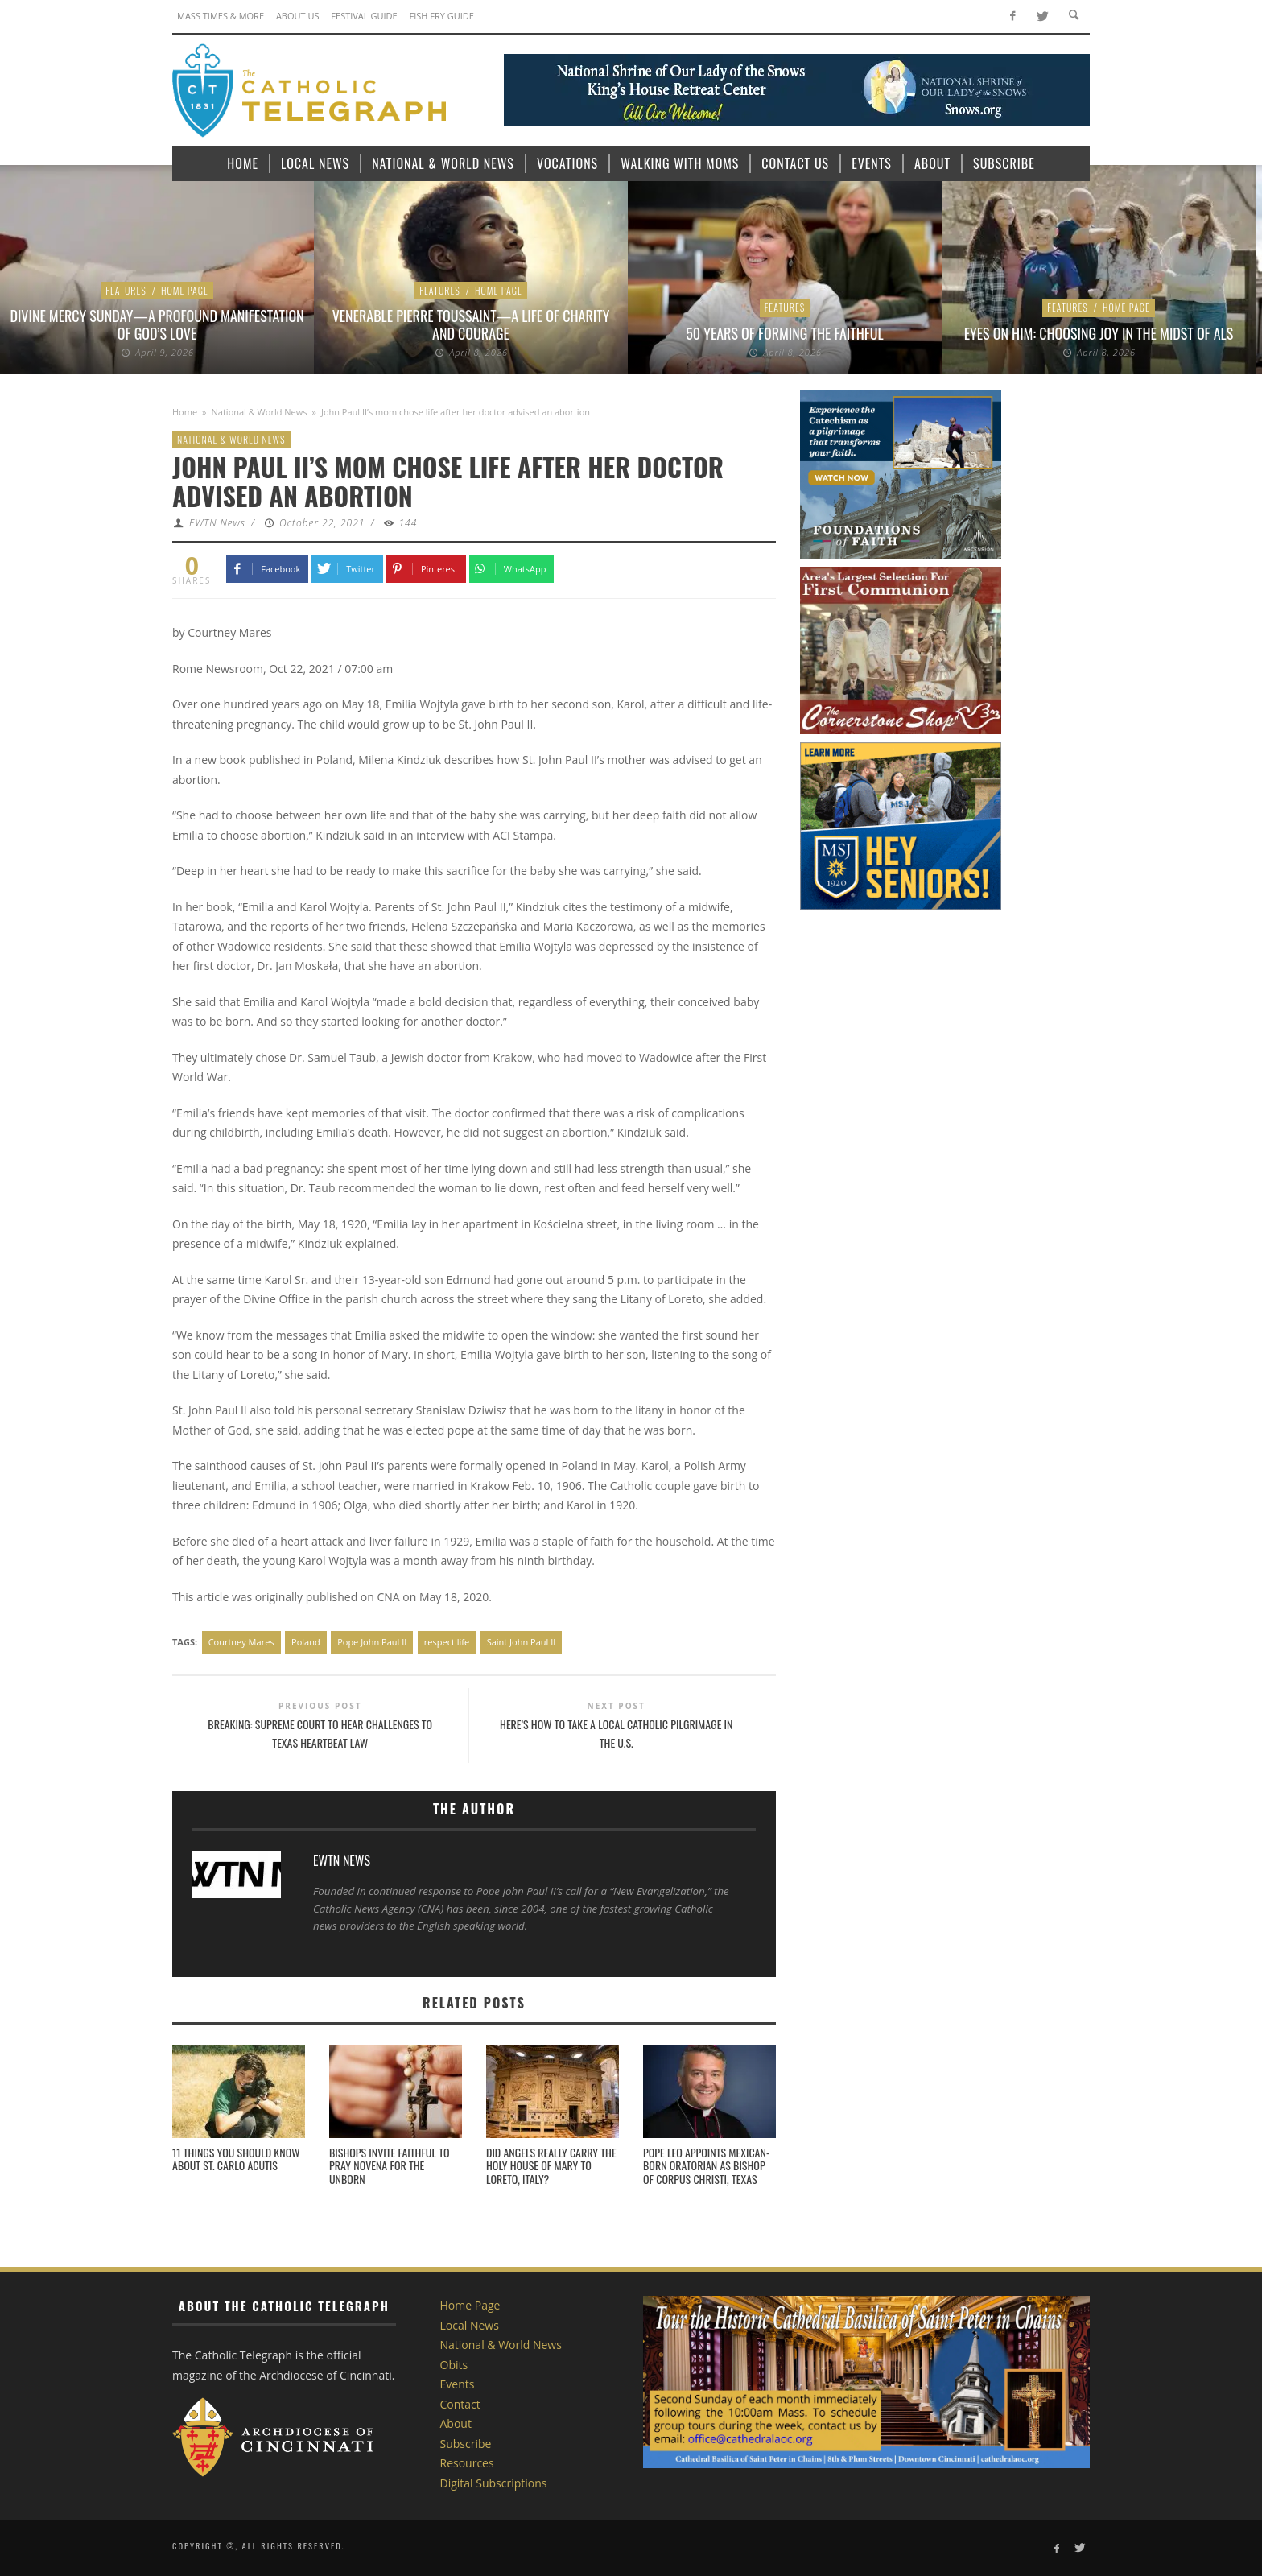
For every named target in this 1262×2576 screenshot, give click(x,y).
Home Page (184, 290)
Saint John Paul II (521, 1642)
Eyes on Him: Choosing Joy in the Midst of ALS (1098, 333)
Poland (305, 1642)
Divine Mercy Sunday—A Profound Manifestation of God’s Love (156, 324)
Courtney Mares (241, 1642)
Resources (467, 2463)
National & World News (259, 412)
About (456, 2423)
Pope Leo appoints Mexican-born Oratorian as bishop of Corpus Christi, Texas (706, 2166)
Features (125, 290)
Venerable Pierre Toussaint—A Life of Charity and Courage (471, 324)
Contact (460, 2404)
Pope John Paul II (371, 1642)
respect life (446, 1642)
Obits (454, 2364)
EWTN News (217, 523)
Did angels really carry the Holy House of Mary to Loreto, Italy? (551, 2166)
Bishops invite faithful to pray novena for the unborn (389, 2166)
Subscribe (466, 2443)
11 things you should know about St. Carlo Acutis (235, 2159)
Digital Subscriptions (493, 2483)
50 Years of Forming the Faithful (784, 333)
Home (184, 412)
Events (457, 2384)
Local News (469, 2325)
